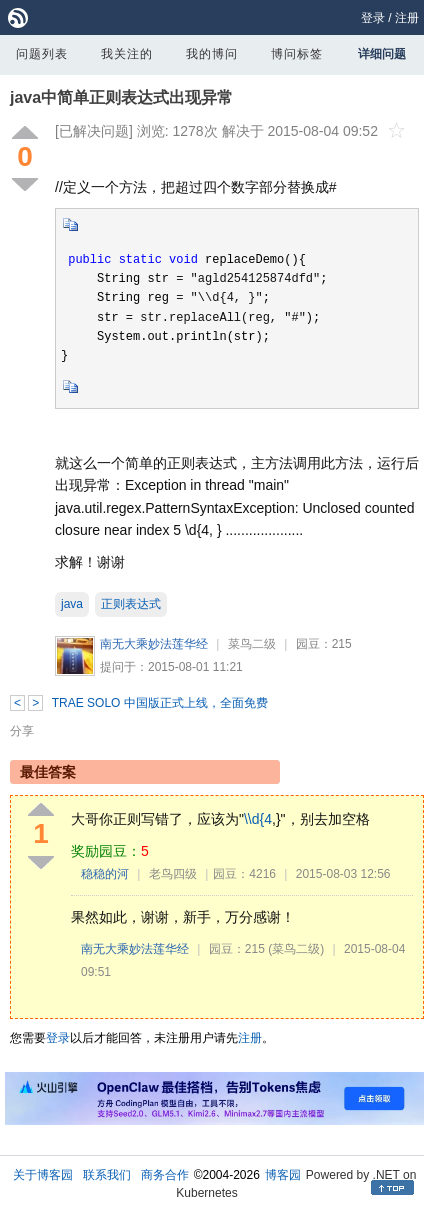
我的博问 (212, 54)
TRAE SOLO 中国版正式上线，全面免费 (160, 703)
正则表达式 (131, 604)
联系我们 (107, 1175)
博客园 (283, 1175)
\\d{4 (258, 819)
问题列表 (42, 54)
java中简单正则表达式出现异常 (121, 97)
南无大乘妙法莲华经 (154, 644)
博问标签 (297, 54)
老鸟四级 (173, 874)
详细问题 (382, 54)
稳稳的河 (105, 874)
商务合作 (165, 1175)
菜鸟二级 (252, 644)
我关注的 (127, 54)
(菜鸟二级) (296, 949)
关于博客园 (43, 1175)
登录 (373, 18)
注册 (407, 18)
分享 (22, 731)
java (72, 604)
